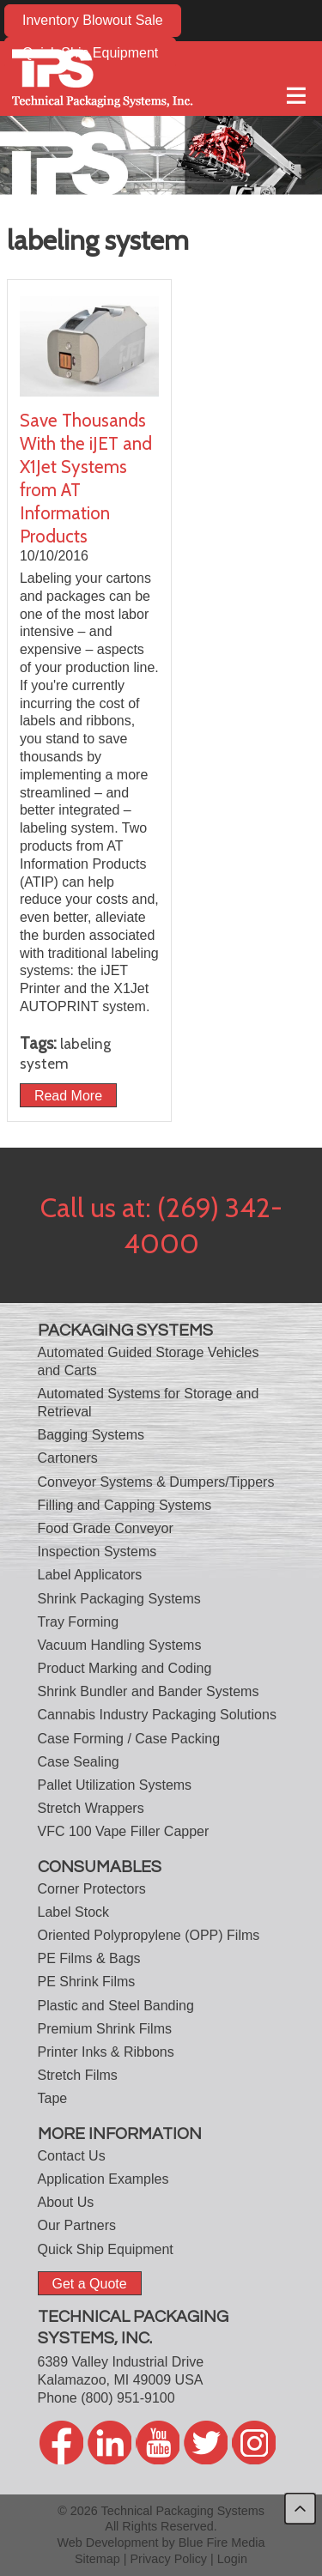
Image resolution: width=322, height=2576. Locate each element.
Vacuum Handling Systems (120, 1645)
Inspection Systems (97, 1551)
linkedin (109, 2442)
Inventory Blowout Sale (92, 20)
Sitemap (97, 2559)
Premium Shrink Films (105, 2028)
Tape (53, 2098)
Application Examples (103, 2179)
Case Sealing (78, 1762)
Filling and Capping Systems (125, 1505)
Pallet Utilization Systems (115, 1785)
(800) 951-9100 (127, 2398)
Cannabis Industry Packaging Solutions (157, 1714)
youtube (157, 2442)
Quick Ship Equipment (105, 2249)
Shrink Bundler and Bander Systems (148, 1691)
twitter (206, 2442)
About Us (66, 2202)
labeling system (65, 1053)
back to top (300, 2508)
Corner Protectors (92, 1889)
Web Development (107, 2542)
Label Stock (74, 1912)
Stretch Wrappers (91, 1808)
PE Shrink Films (87, 1981)
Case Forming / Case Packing (129, 1738)
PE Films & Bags (89, 1958)
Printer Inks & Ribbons (106, 2052)
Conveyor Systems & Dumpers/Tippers (156, 1482)
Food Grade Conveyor (105, 1528)
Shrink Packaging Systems (119, 1598)
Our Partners (77, 2225)
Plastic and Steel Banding (116, 2005)
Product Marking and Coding (125, 1668)
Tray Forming (78, 1622)
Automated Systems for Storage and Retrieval (148, 1402)
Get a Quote (89, 2283)
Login (232, 2559)
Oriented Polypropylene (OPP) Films (149, 1935)
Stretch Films (78, 2075)
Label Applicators (90, 1574)
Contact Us (72, 2156)
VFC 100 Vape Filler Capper (124, 1831)
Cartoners (68, 1458)
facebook (61, 2442)
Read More (68, 1095)
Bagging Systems (91, 1434)
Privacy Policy (169, 2559)
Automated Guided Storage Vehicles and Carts (148, 1361)
